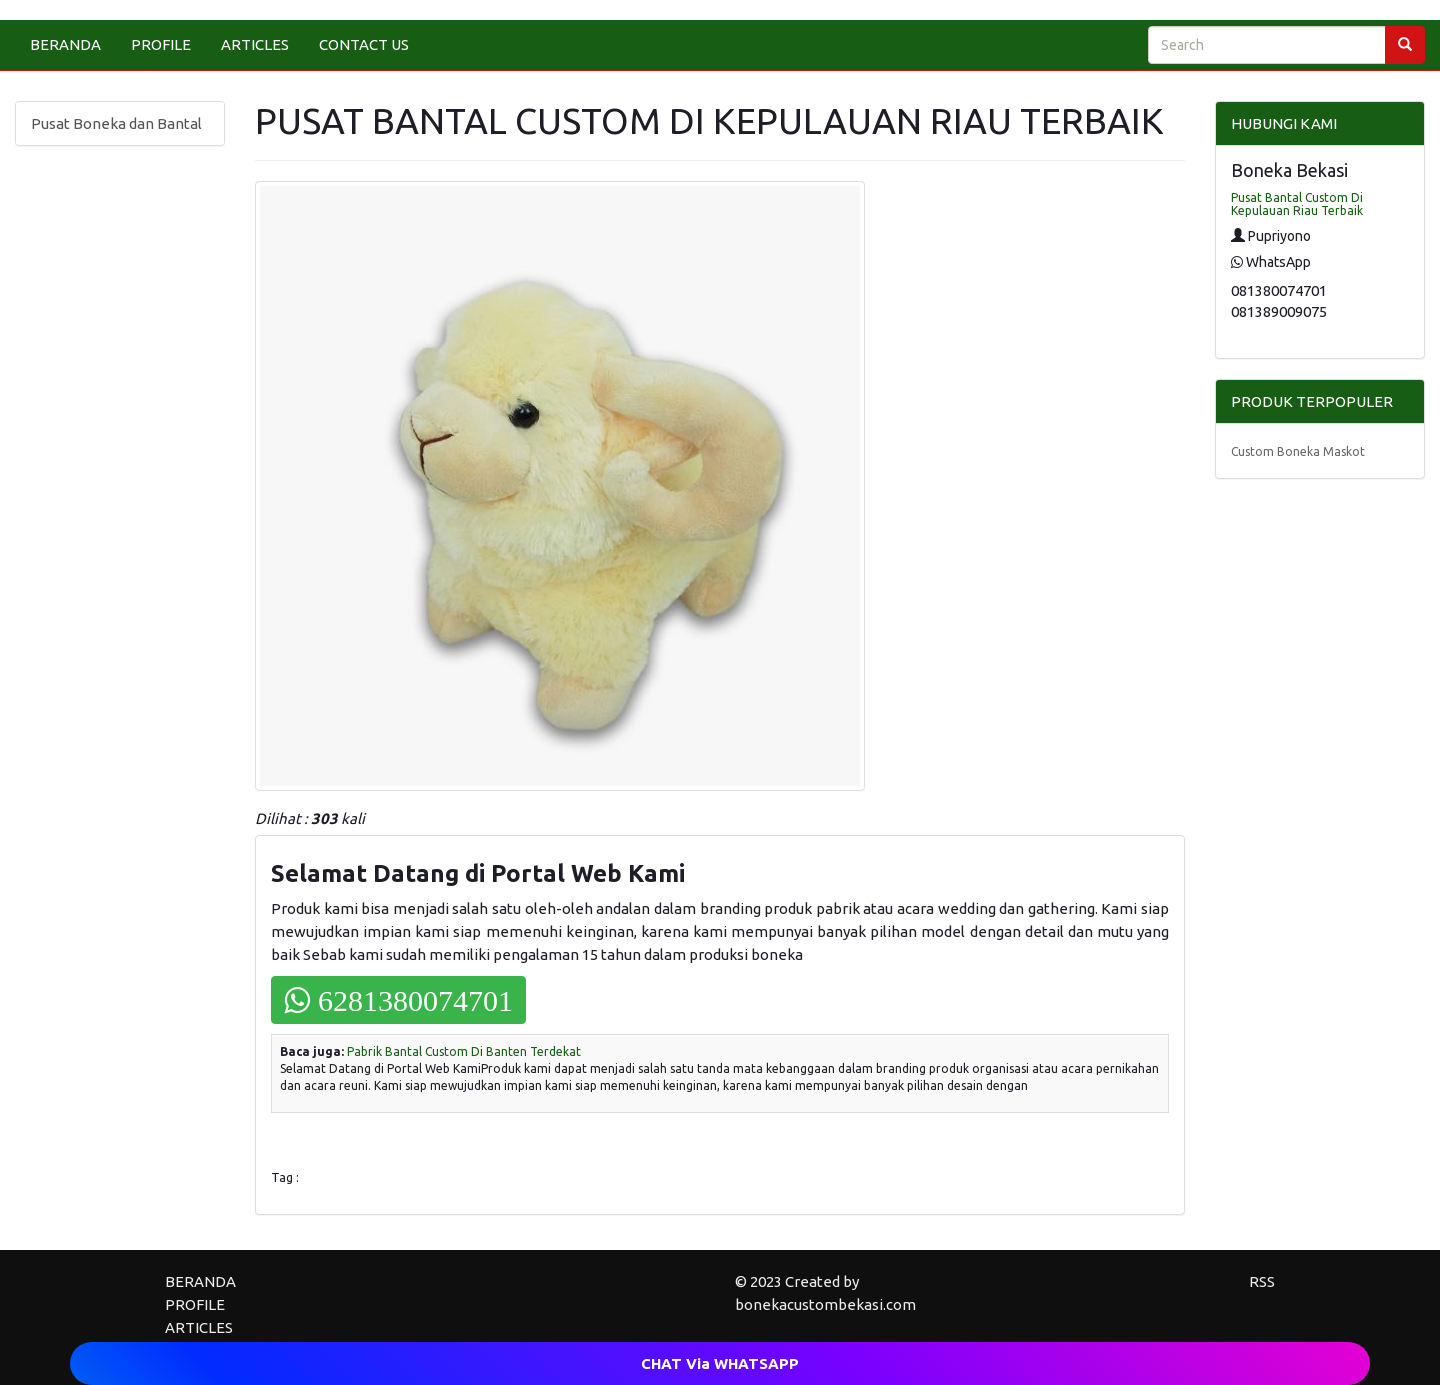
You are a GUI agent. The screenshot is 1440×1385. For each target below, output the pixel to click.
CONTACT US (364, 44)
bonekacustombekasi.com (825, 1304)
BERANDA (65, 44)
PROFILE (161, 44)
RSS (1262, 1281)
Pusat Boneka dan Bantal (116, 123)
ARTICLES (255, 44)
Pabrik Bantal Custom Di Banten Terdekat (464, 1051)
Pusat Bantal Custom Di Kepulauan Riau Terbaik (1297, 204)
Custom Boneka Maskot (1298, 451)
